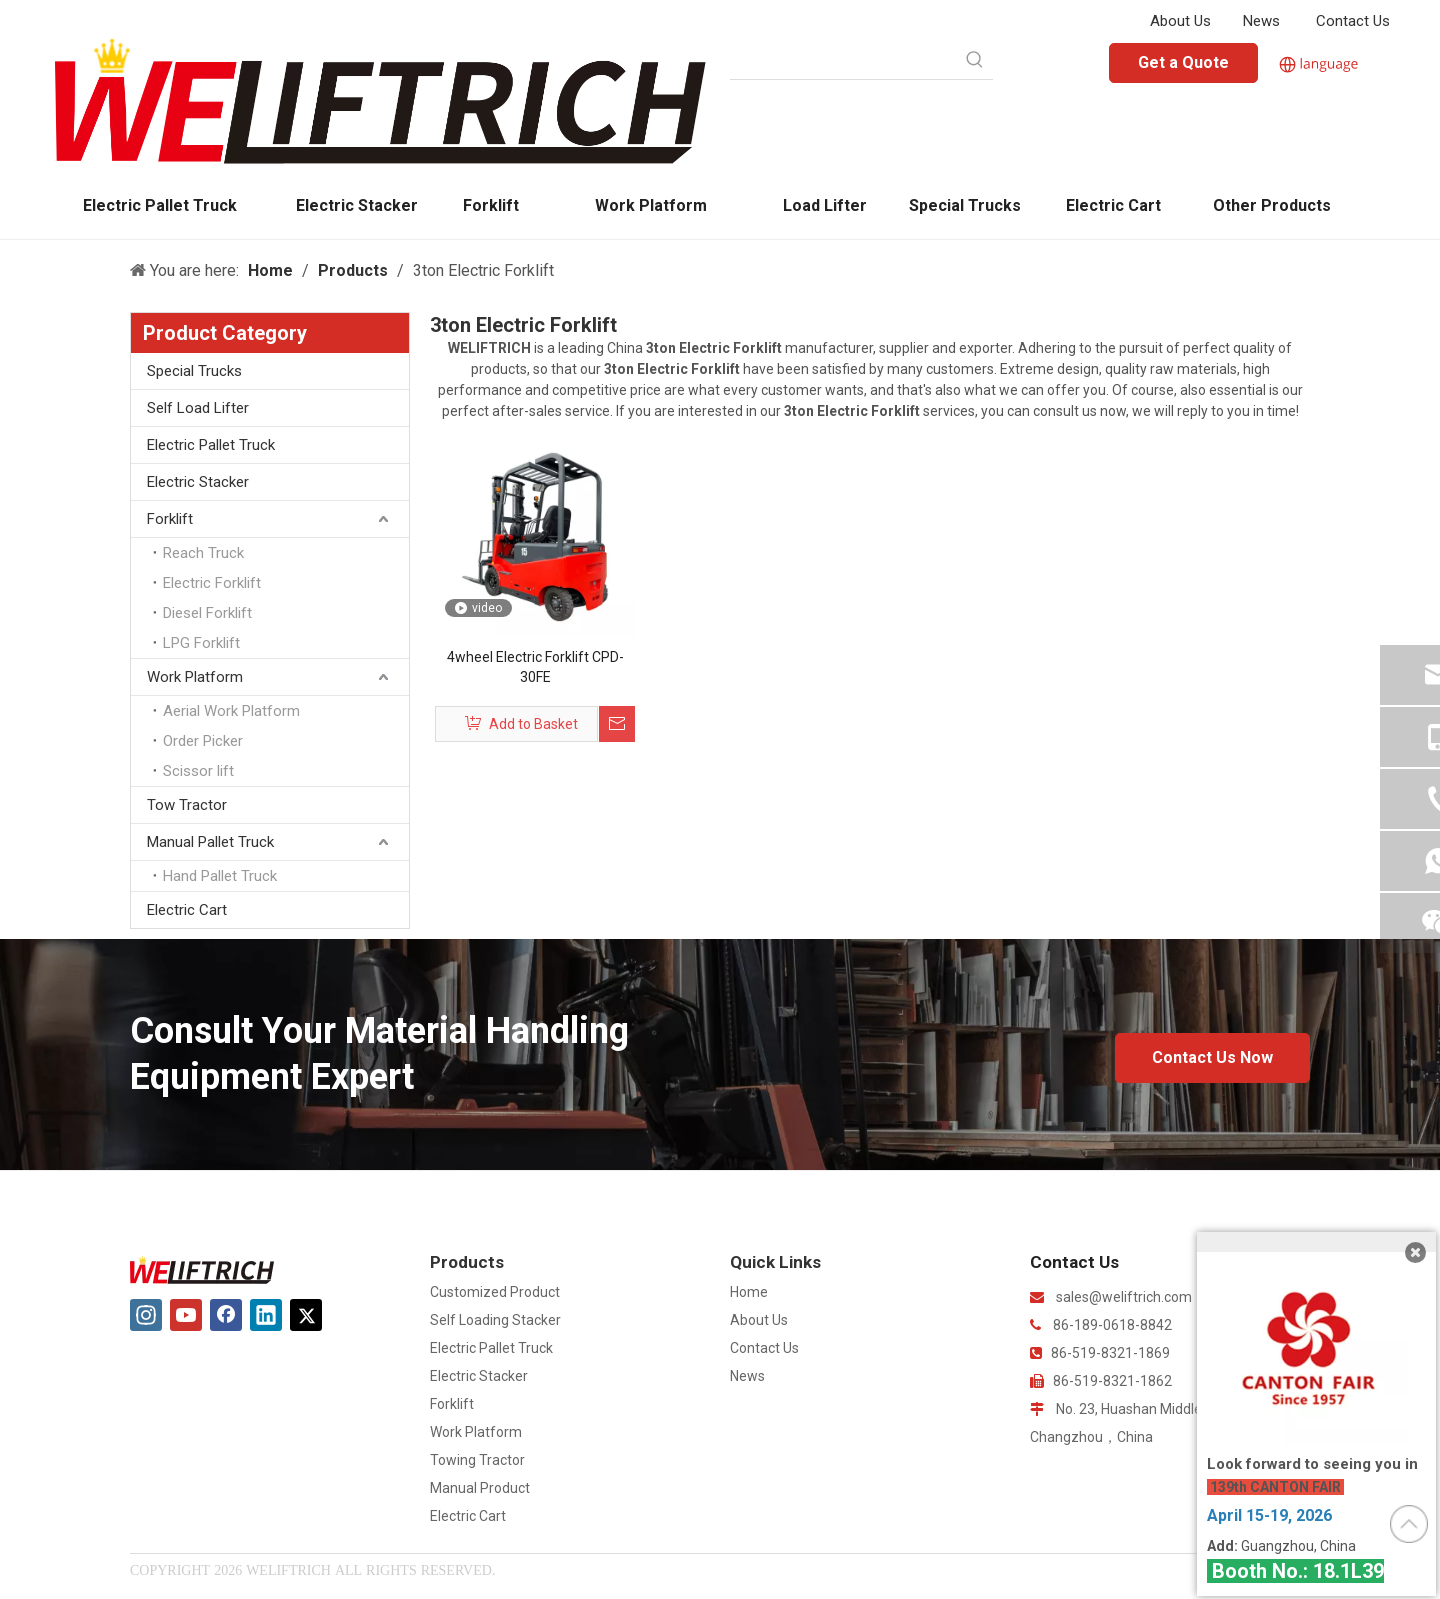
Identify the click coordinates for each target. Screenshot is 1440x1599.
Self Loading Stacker (495, 1320)
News (1261, 21)
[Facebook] (226, 1315)
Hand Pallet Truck (220, 876)
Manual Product (480, 1488)
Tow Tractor (187, 805)
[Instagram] (146, 1315)
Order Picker (203, 741)
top (1409, 1524)
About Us (1180, 21)
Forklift (170, 519)
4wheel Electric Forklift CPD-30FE (535, 667)
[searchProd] (843, 61)
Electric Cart (187, 910)
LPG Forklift (201, 643)
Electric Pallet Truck (211, 445)
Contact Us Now (1212, 1057)
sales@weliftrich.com (1124, 1297)
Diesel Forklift (207, 613)
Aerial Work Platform (231, 711)
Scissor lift (198, 771)
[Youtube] (186, 1315)
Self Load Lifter (198, 408)
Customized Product (495, 1292)
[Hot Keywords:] (975, 61)
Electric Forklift (212, 583)
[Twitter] (306, 1315)
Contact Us (1353, 21)
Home (749, 1292)
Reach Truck (203, 553)
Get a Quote (1183, 62)
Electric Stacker (198, 482)
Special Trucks (194, 371)
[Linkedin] (266, 1315)
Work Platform (195, 677)
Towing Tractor (477, 1460)
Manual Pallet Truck (210, 842)
